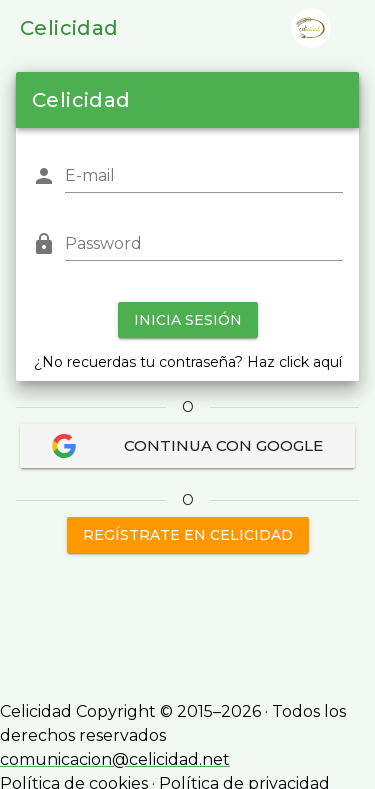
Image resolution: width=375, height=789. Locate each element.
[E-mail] (204, 176)
